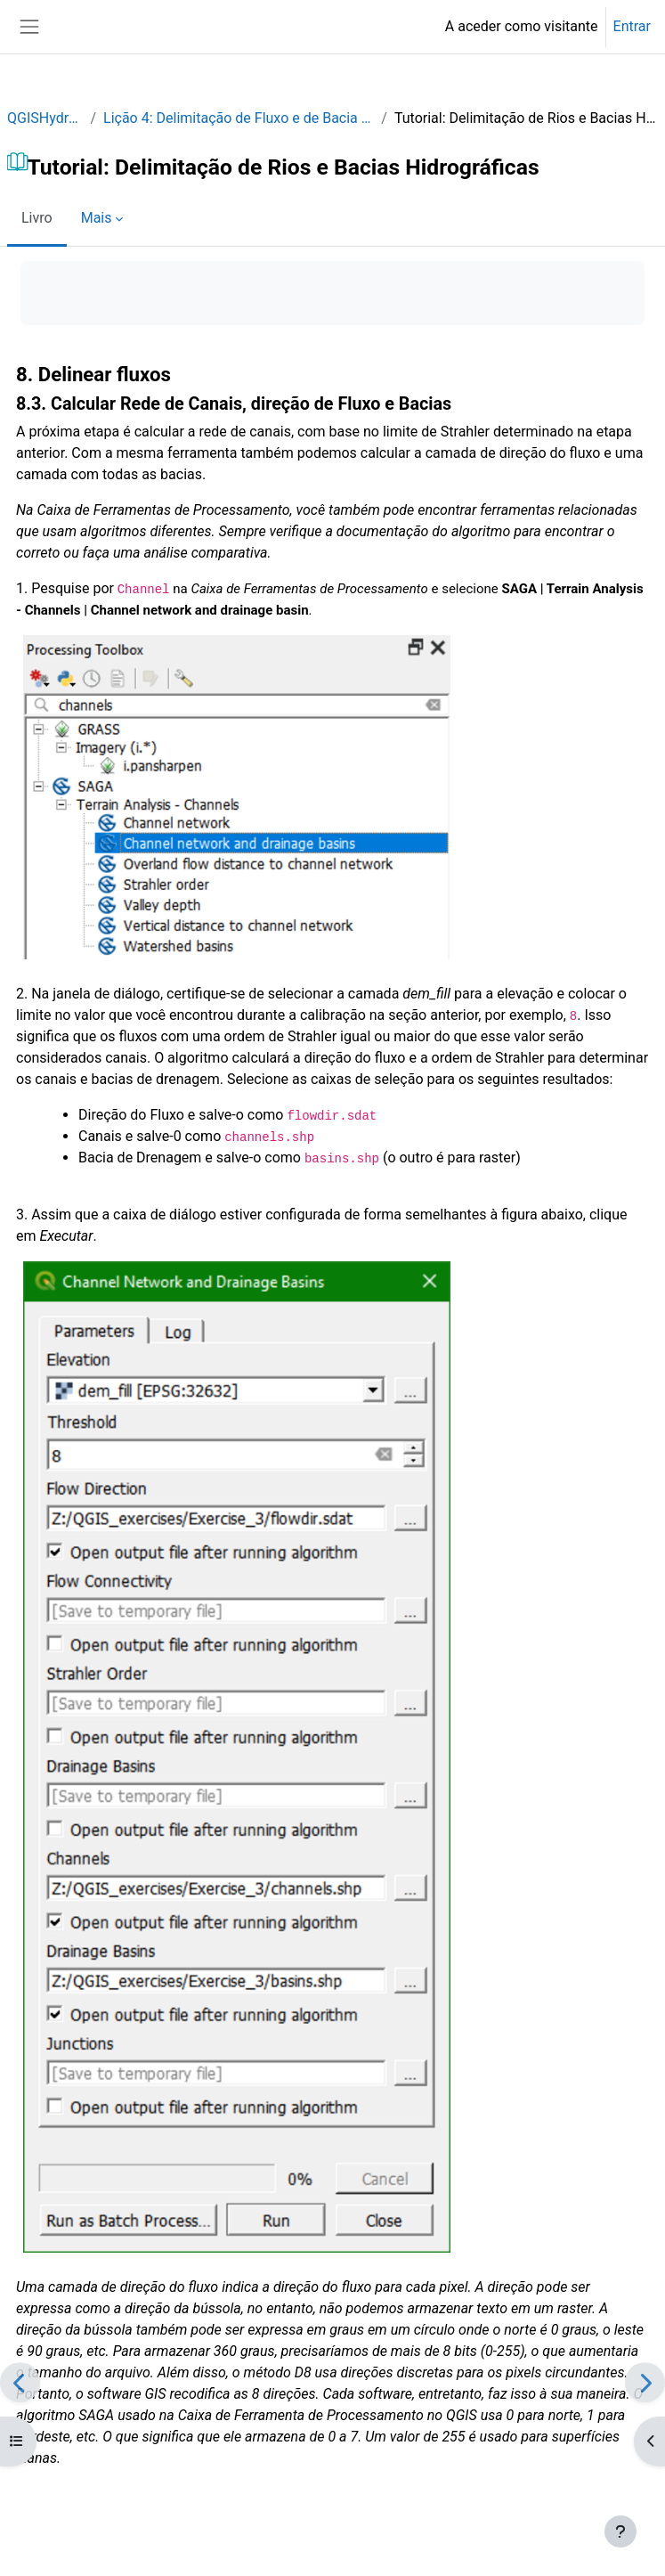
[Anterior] (20, 2382)
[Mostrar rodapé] (620, 2531)
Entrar (632, 26)
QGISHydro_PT (45, 118)
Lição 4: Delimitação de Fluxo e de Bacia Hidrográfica (238, 118)
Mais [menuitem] (96, 217)
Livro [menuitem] (37, 217)
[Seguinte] (645, 2382)
